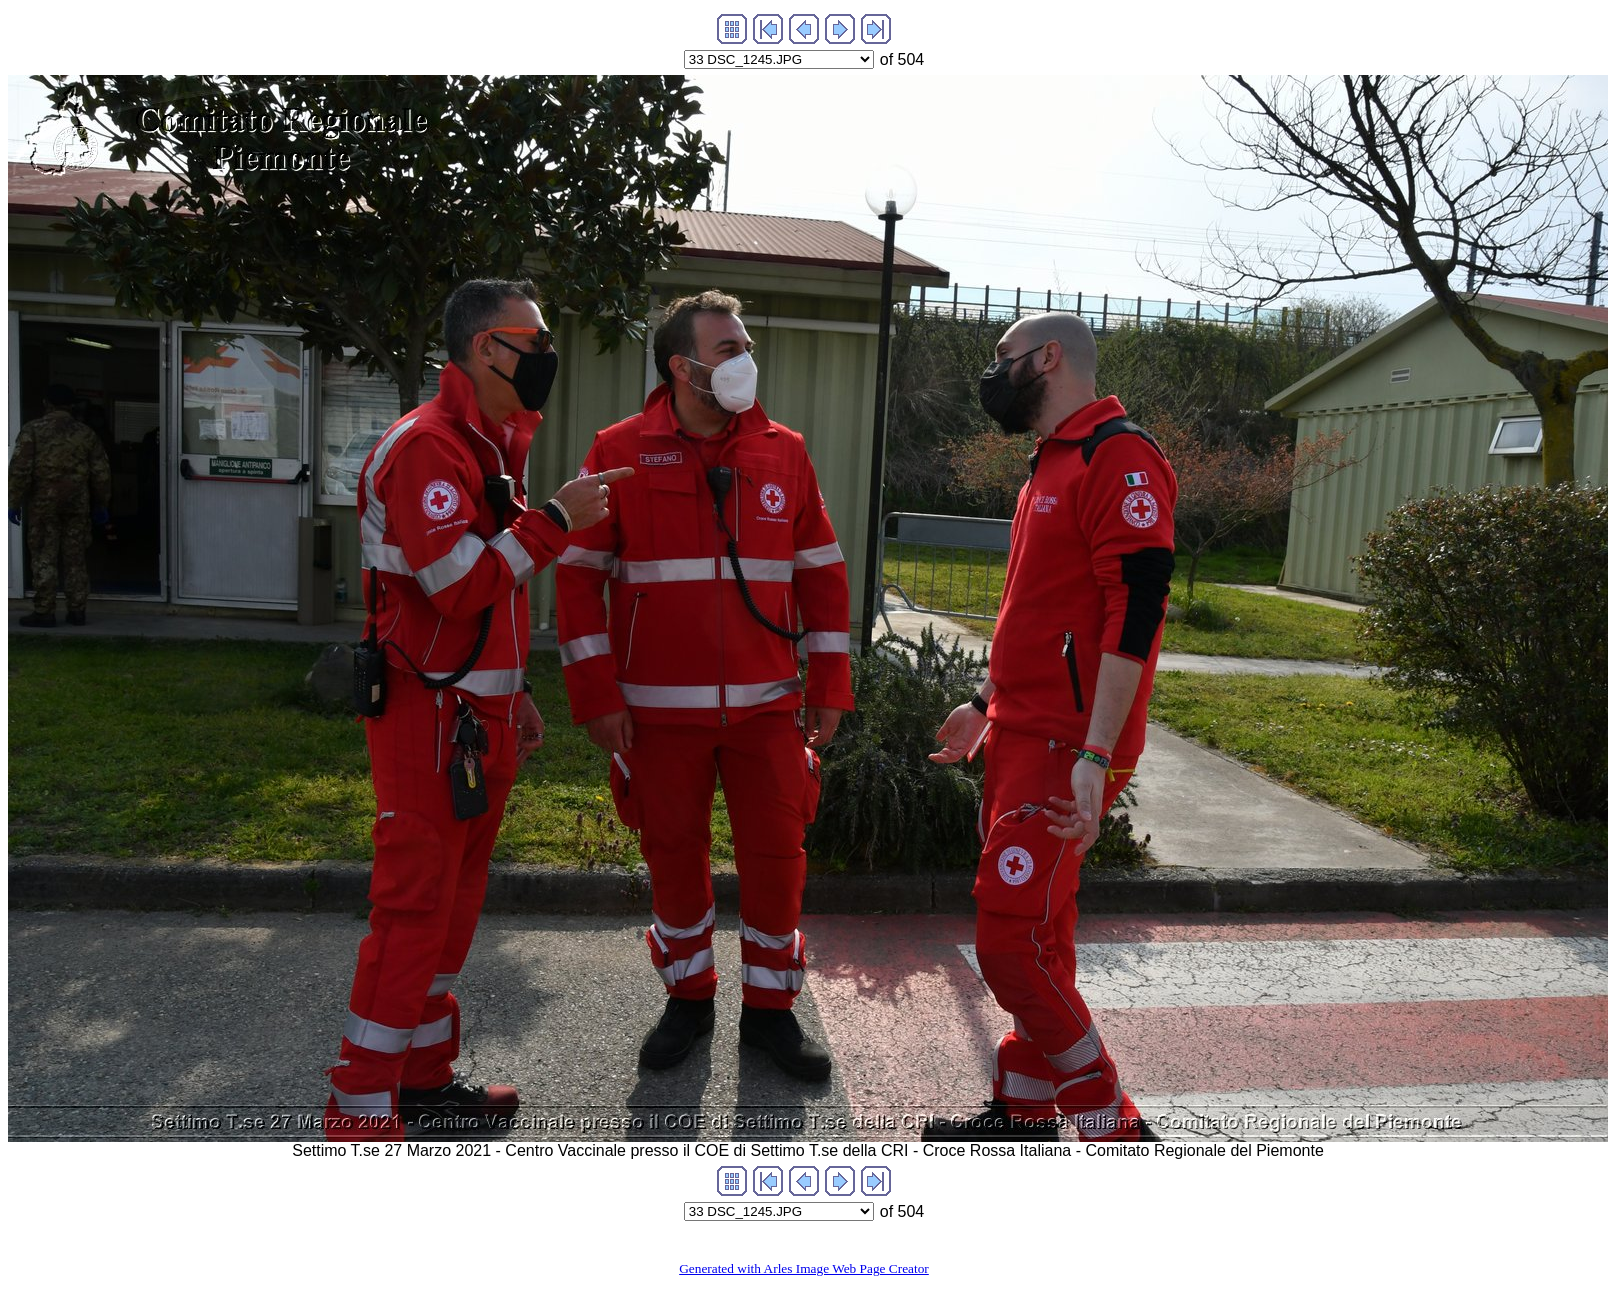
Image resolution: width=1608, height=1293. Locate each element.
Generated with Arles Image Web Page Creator (804, 1268)
